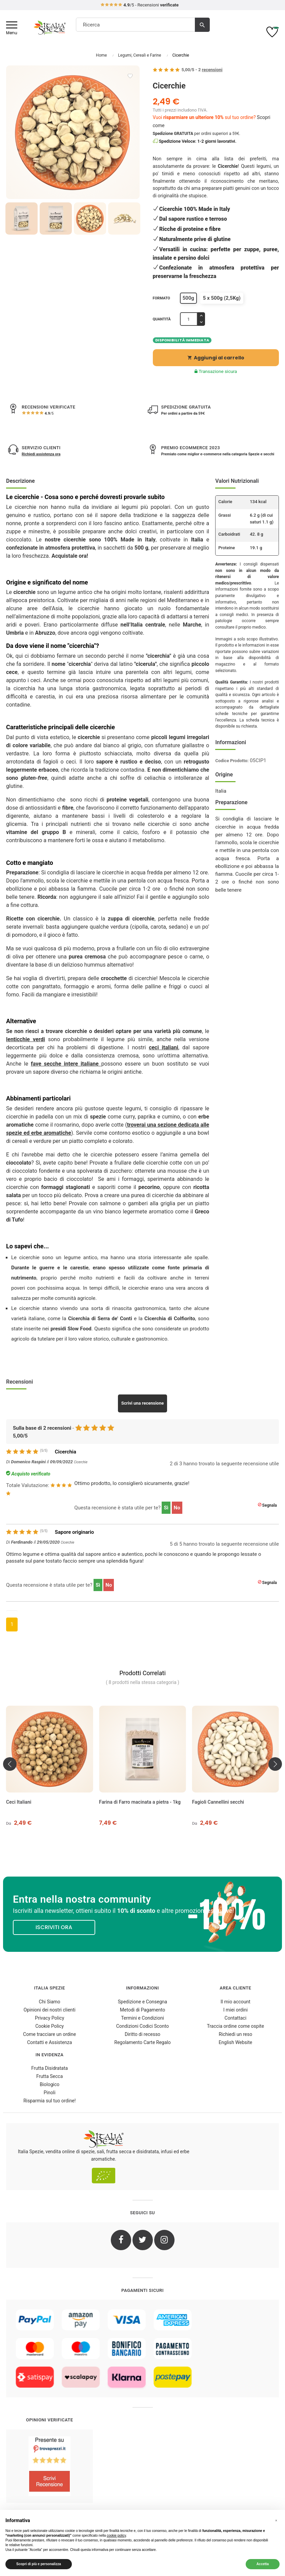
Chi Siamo (49, 2001)
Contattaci (236, 2018)
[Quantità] (189, 319)
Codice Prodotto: (231, 760)
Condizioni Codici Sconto (142, 2026)
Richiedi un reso (235, 2034)
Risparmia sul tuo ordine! (49, 2100)
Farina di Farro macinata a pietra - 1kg (140, 1802)
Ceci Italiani (19, 1802)
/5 (49, 413)
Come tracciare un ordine (49, 2034)
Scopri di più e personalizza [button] (38, 2564)
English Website (235, 2042)
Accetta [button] (263, 2564)
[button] (276, 2520)
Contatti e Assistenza (49, 2042)
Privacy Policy (49, 2018)
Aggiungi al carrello (215, 357)
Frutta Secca (49, 2076)
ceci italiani (163, 1047)
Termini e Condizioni (142, 2018)
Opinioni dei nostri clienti (50, 2010)
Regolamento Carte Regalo (142, 2042)
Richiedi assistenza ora (41, 454)
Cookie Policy (49, 2026)
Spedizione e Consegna (142, 2001)
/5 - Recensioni (139, 4)
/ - (201, 69)
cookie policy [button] (116, 2535)
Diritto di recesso (142, 2034)
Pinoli (50, 2092)
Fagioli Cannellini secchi (218, 1802)
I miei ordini (235, 2010)
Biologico (49, 2084)
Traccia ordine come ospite (235, 2026)
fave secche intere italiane (66, 1064)
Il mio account (235, 2001)
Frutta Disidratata (49, 2068)
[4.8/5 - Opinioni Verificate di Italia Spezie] (49, 2466)
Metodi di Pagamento (142, 2010)
